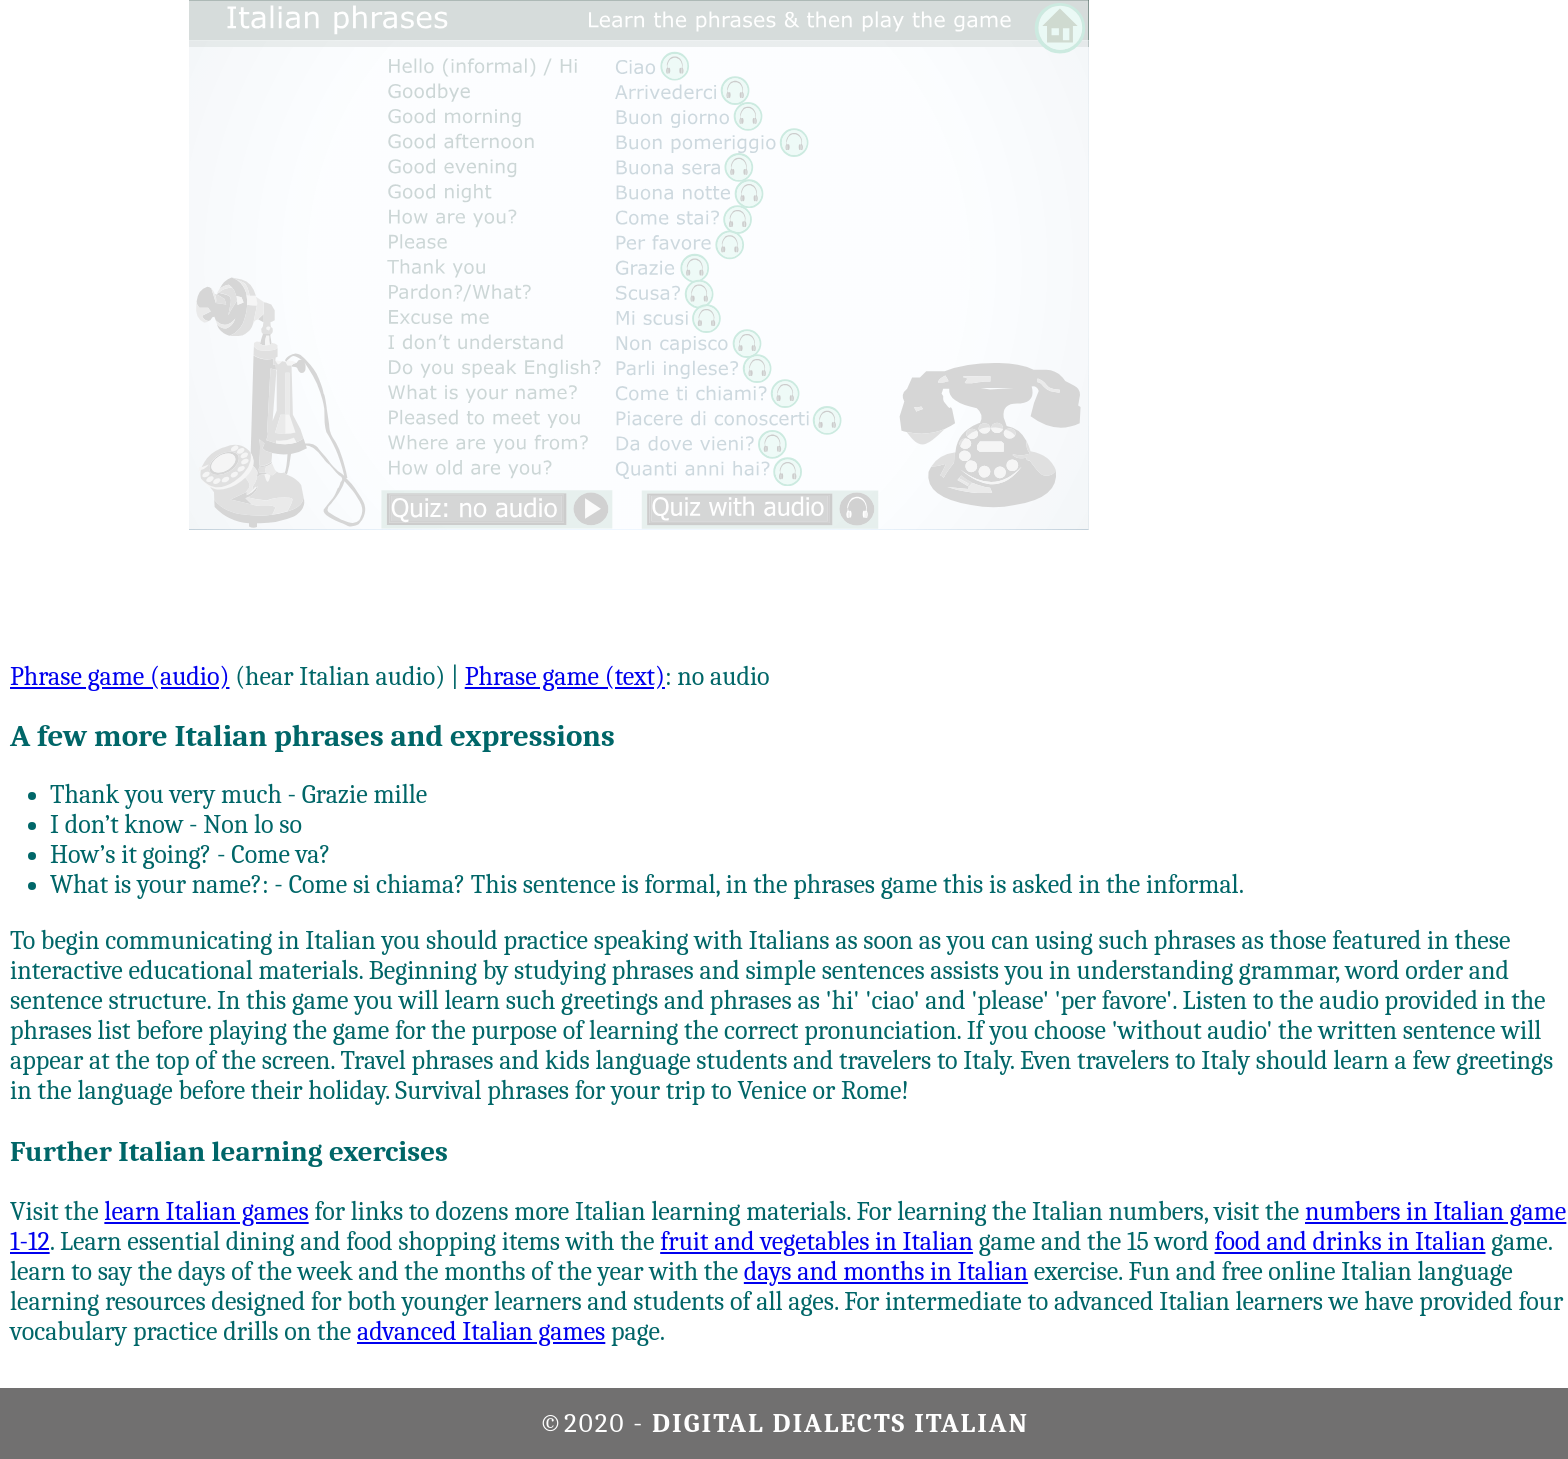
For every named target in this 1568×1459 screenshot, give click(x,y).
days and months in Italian (886, 1272)
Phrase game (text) (565, 677)
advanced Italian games (481, 1332)
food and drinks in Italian (1350, 1242)
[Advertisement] (1481, 300)
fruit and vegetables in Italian (816, 1242)
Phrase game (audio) (119, 677)
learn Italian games (206, 1212)
